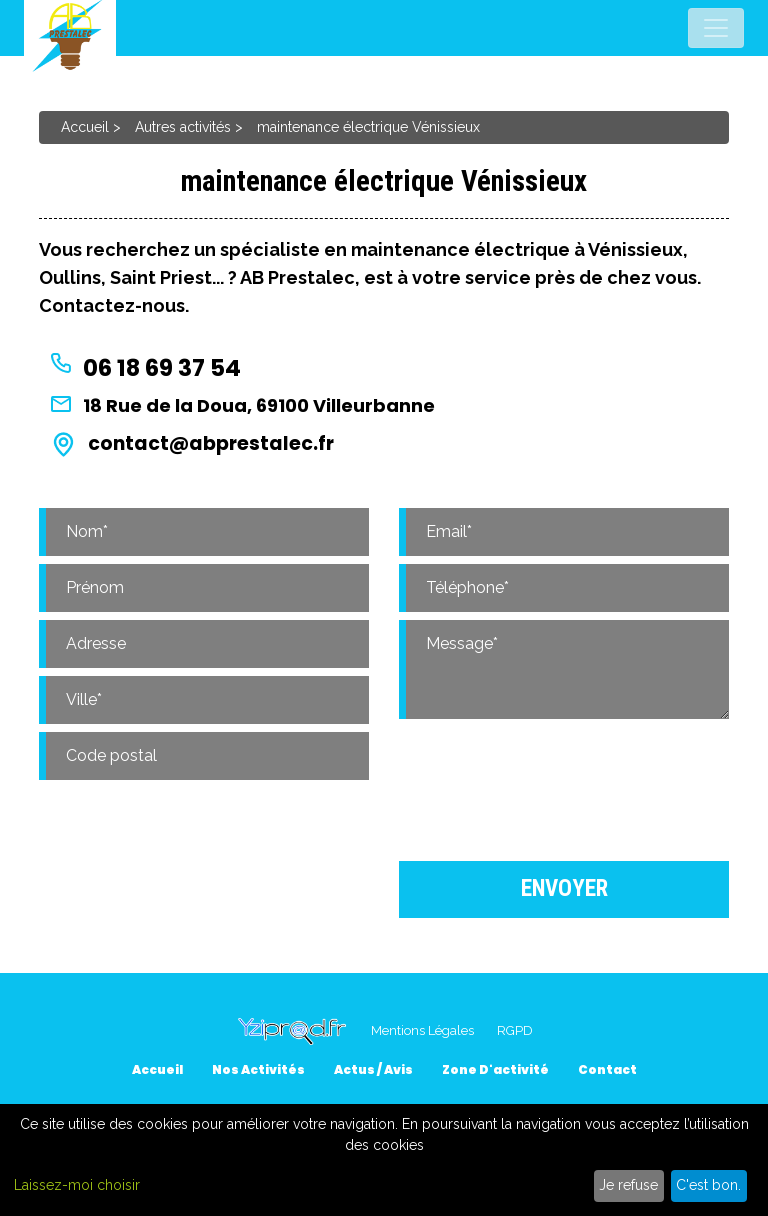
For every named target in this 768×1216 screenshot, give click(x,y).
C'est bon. (708, 1185)
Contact (607, 1069)
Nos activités (258, 1069)
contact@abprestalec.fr (211, 443)
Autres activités (183, 127)
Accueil (85, 127)
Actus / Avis (373, 1069)
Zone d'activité (495, 1069)
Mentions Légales (422, 1030)
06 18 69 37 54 (162, 368)
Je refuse (628, 1185)
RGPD (515, 1030)
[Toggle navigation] (716, 28)
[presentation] (564, 786)
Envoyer (564, 888)
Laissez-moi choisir (77, 1185)
